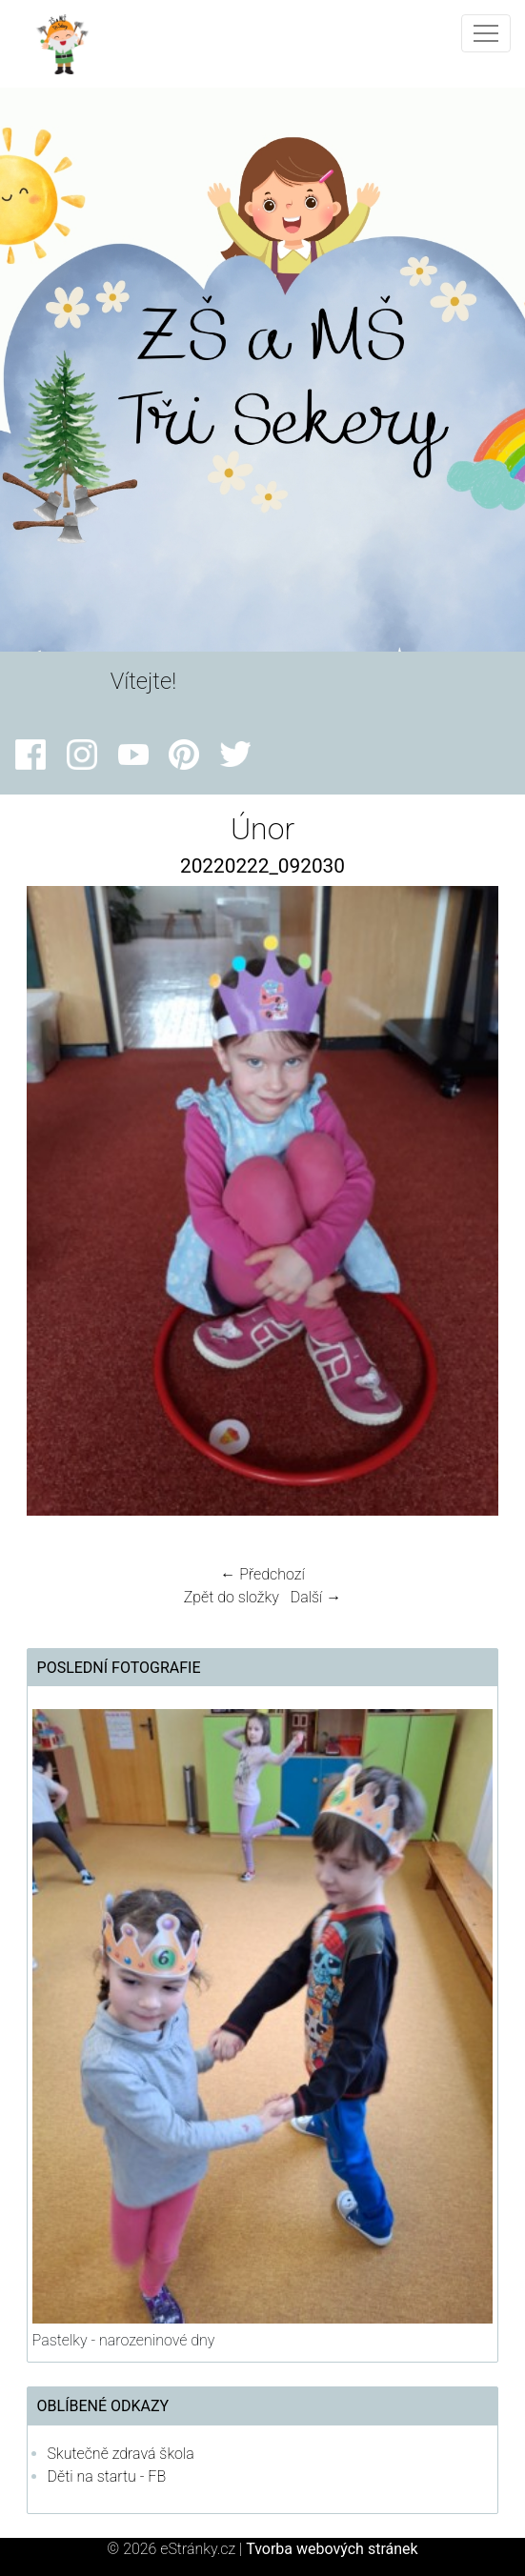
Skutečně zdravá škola (121, 2454)
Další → (316, 1597)
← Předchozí (262, 1574)
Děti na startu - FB (107, 2476)
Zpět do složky (231, 1597)
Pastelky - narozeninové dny (123, 2340)
